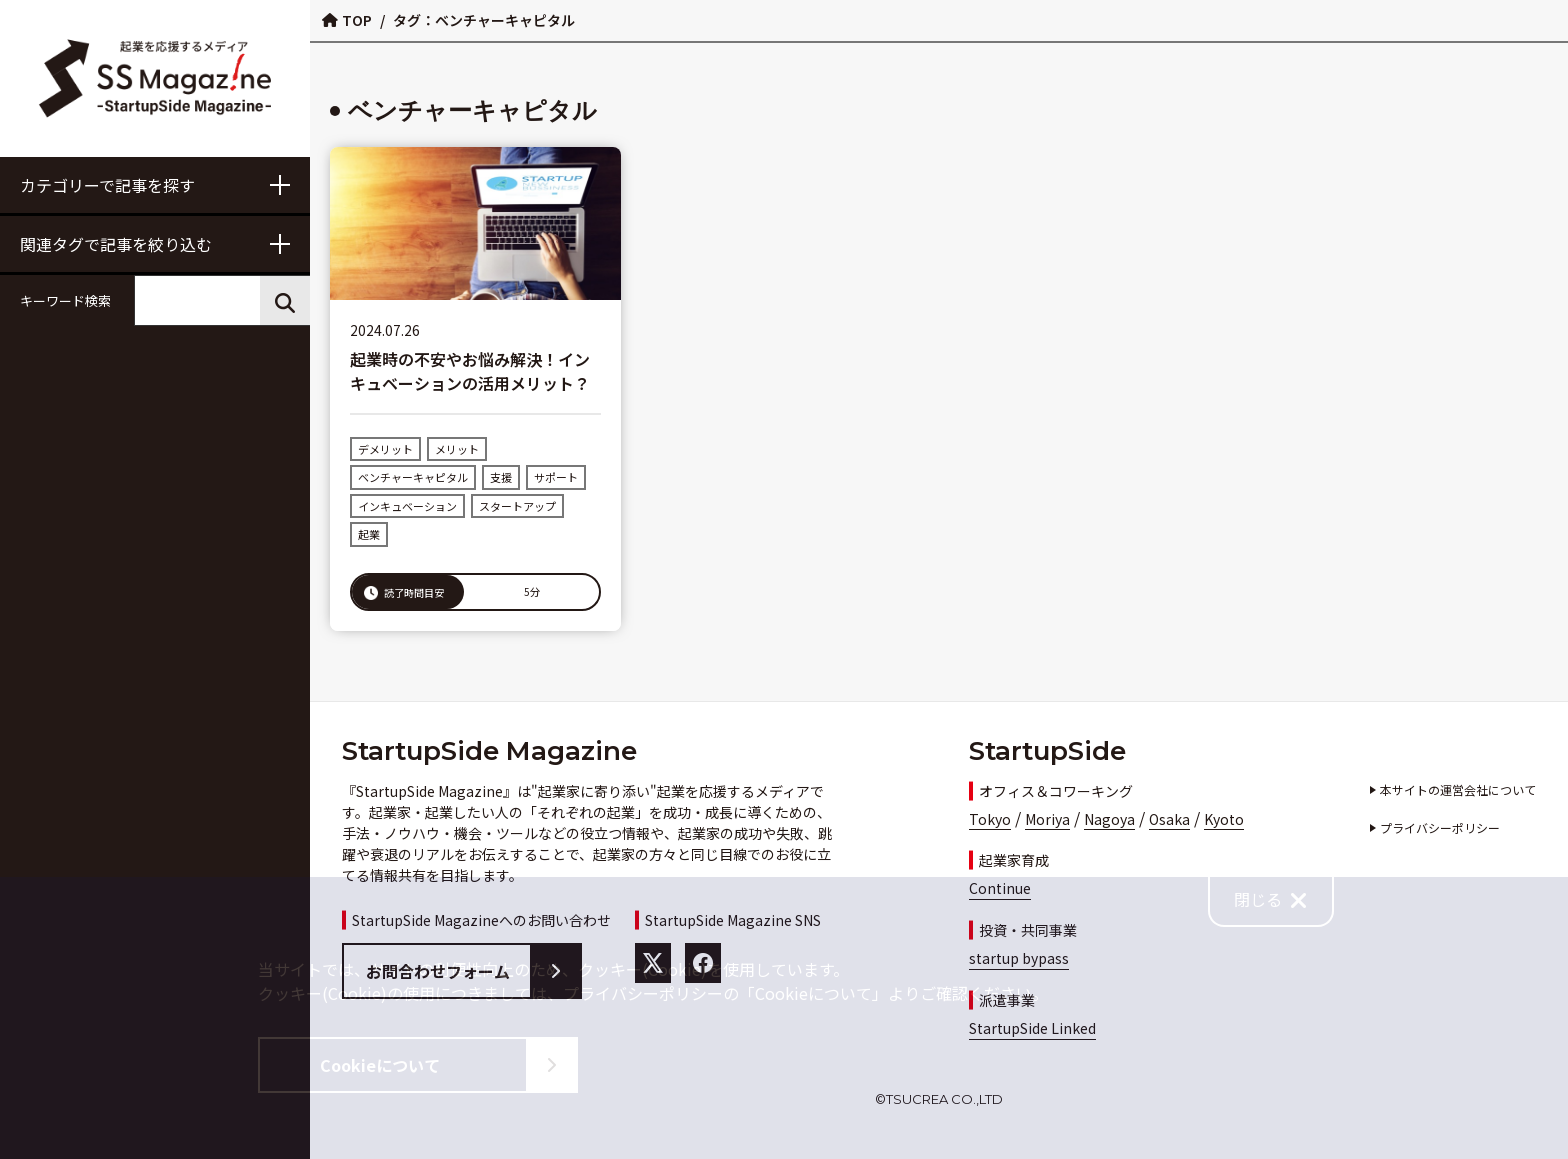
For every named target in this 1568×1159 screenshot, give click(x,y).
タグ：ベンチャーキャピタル (484, 20)
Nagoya (1109, 819)
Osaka (1169, 819)
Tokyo (990, 819)
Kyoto (1224, 819)
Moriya (1047, 819)
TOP (347, 20)
